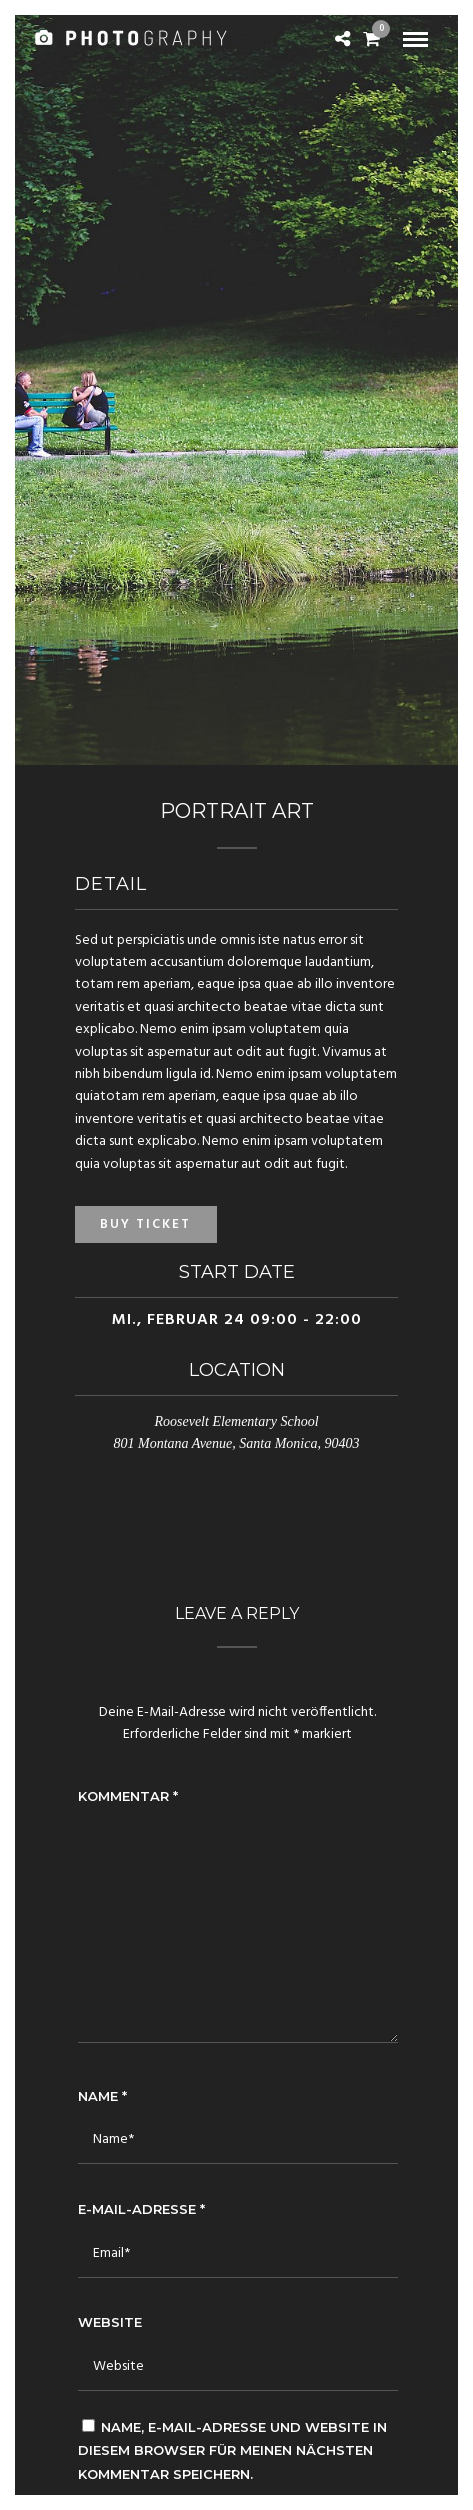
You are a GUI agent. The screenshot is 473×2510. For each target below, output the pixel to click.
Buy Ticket (145, 1224)
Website (110, 2322)
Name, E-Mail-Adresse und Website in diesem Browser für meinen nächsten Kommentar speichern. (232, 2450)
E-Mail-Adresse (141, 2209)
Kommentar (128, 1796)
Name (102, 2096)
